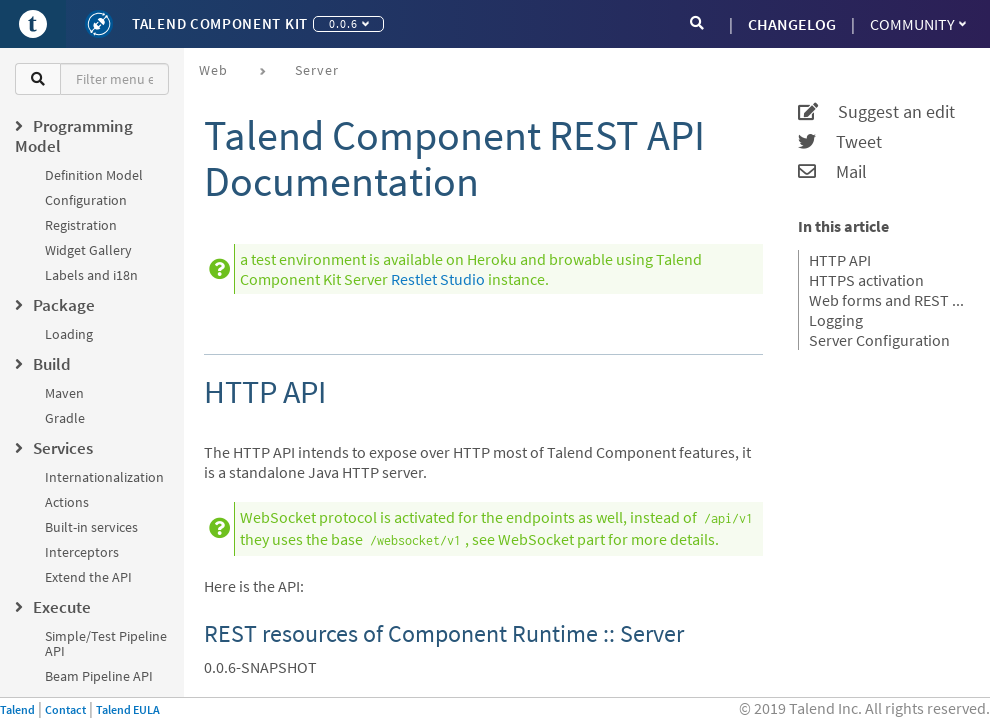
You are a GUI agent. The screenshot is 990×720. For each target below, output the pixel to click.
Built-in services (91, 527)
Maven (64, 393)
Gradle (65, 418)
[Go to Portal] (33, 24)
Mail (832, 172)
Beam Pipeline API (99, 676)
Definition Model (94, 175)
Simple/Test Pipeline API (106, 643)
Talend (17, 709)
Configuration (86, 200)
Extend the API (88, 577)
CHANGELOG (792, 24)
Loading (69, 334)
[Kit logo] (99, 24)
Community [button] (918, 24)
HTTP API (840, 260)
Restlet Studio (438, 279)
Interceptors (82, 552)
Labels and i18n (91, 275)
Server (317, 70)
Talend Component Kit (220, 23)
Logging (836, 320)
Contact (65, 709)
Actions (67, 502)
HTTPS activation (866, 280)
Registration (81, 225)
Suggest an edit (876, 112)
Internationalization (104, 477)
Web (213, 70)
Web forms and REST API (887, 300)
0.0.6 (349, 23)
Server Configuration (879, 340)
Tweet (840, 142)
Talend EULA (128, 709)
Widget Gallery (88, 250)
